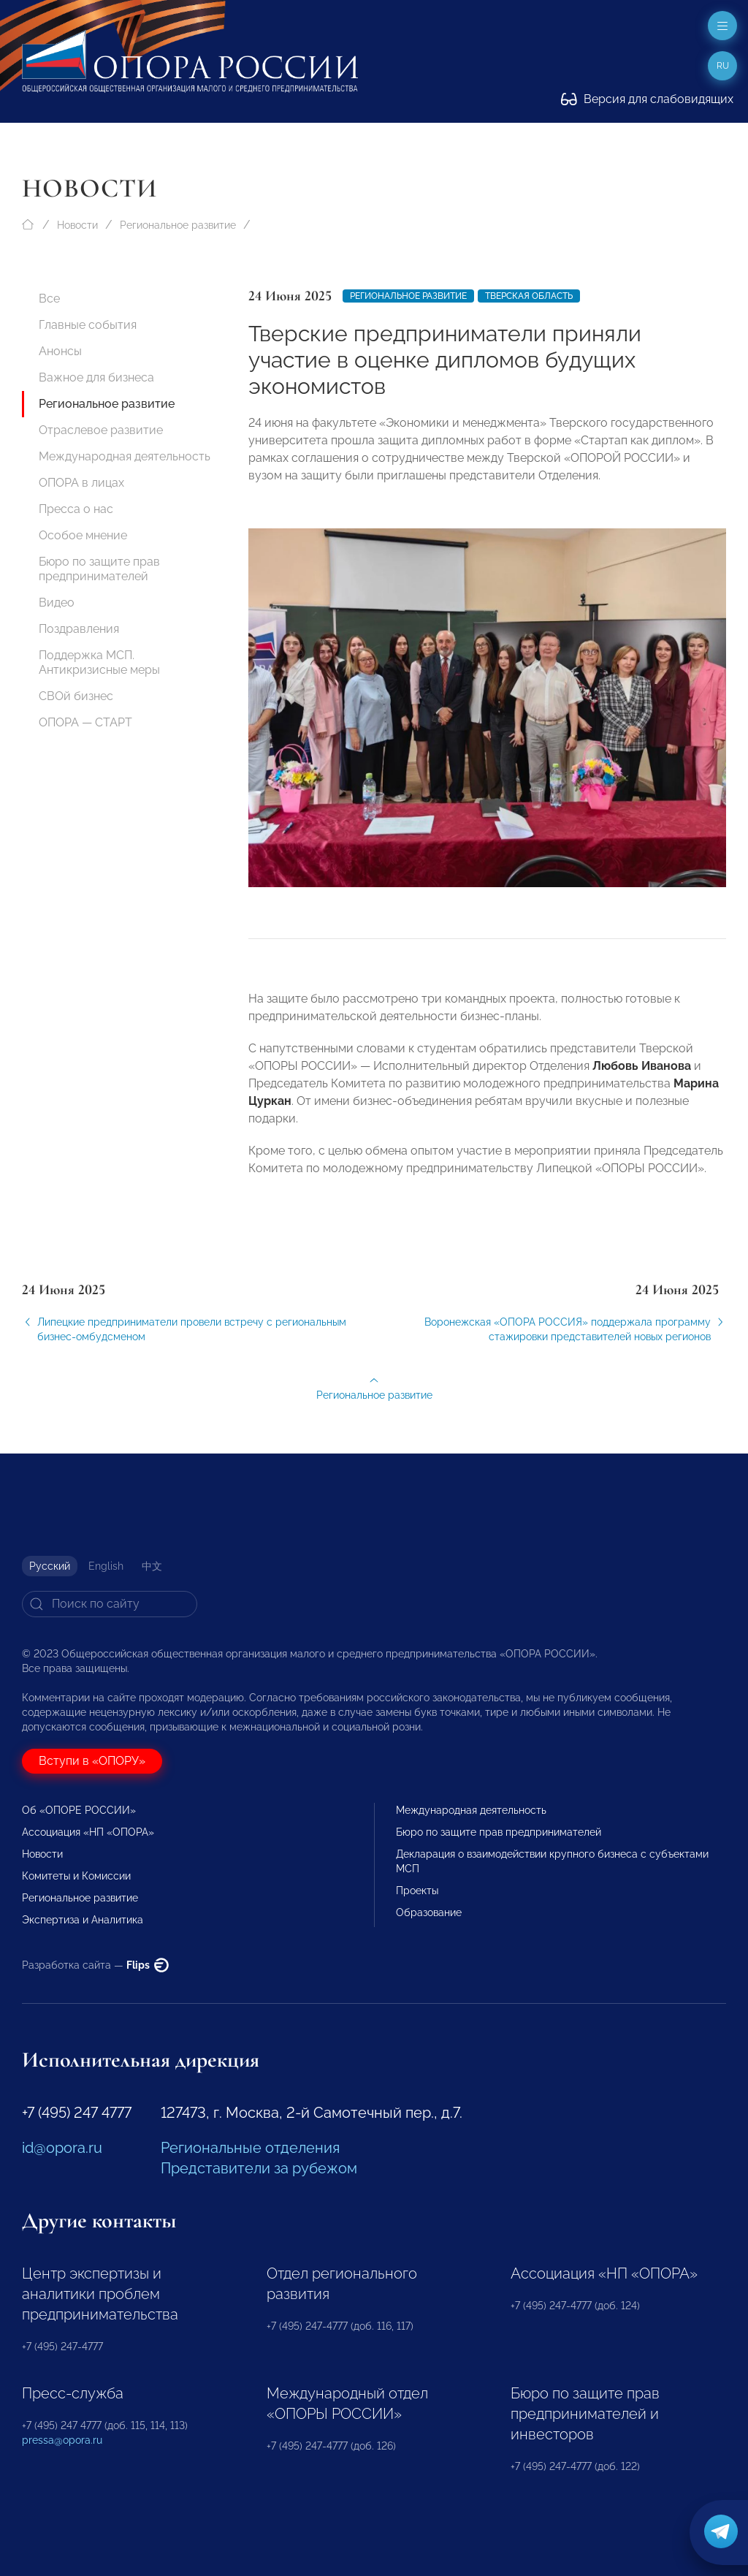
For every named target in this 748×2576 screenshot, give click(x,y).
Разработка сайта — (95, 1965)
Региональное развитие (178, 225)
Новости (77, 225)
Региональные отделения (250, 2148)
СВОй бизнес (76, 696)
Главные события (88, 325)
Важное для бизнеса (96, 377)
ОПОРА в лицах (81, 483)
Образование (429, 1912)
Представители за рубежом (259, 2168)
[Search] (109, 1604)
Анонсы (60, 351)
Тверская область (529, 296)
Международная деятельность (124, 456)
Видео (57, 602)
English (105, 1566)
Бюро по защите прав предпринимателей (99, 569)
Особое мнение (83, 535)
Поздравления (79, 629)
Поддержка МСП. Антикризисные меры (99, 662)
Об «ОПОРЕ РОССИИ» (79, 1810)
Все (49, 298)
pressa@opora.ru (62, 2440)
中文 (152, 1566)
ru (723, 66)
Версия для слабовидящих (647, 99)
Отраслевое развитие (101, 430)
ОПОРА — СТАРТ (85, 722)
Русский (49, 1566)
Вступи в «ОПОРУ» (92, 1761)
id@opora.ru (62, 2148)
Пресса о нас (76, 509)
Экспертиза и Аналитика (82, 1920)
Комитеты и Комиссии (76, 1876)
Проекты (417, 1890)
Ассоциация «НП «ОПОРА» (88, 1832)
